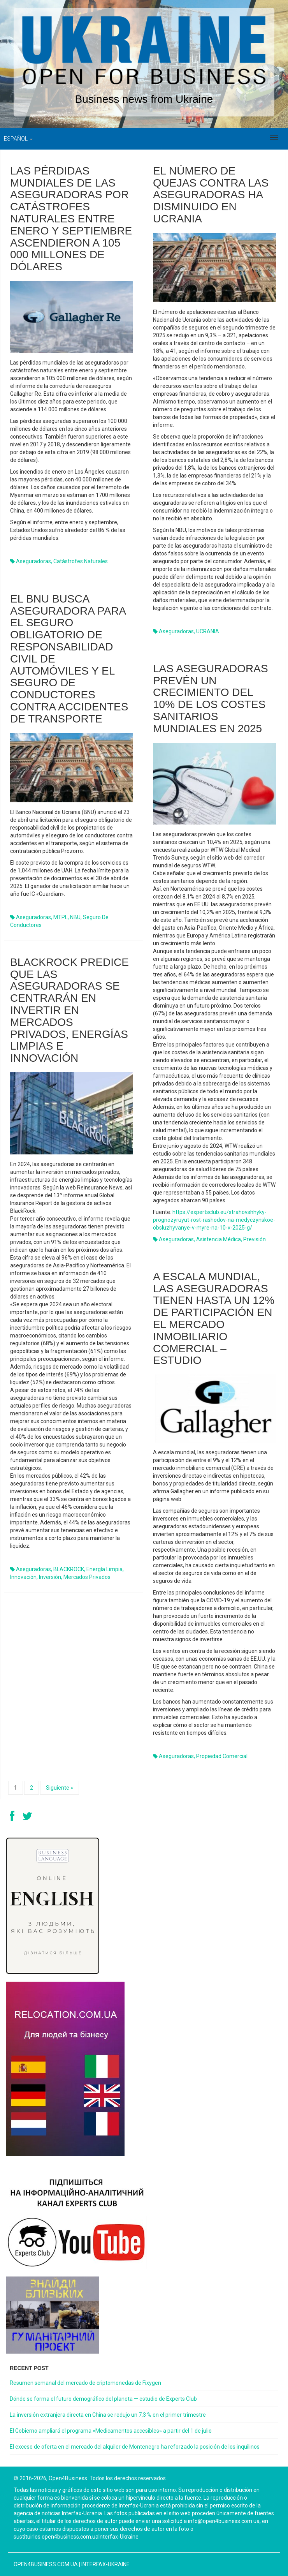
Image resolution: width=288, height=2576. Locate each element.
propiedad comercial (222, 1756)
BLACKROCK (68, 1569)
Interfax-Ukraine (105, 2564)
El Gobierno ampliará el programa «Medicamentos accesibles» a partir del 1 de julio (111, 2431)
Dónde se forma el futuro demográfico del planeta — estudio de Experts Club (103, 2399)
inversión (50, 1577)
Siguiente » (59, 1788)
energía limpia (104, 1569)
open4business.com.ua (46, 2564)
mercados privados (87, 1577)
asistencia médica (218, 1239)
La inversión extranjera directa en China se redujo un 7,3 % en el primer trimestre (108, 2415)
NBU (75, 917)
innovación (23, 1577)
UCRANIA (207, 631)
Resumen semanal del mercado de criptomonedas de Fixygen (85, 2383)
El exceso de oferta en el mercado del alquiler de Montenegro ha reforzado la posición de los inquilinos (135, 2447)
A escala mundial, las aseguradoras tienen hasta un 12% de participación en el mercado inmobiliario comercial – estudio (213, 1318)
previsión (254, 1239)
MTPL (60, 917)
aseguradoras (33, 561)
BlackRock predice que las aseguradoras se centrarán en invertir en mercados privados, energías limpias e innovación (69, 1010)
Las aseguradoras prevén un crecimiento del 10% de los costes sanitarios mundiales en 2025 (210, 699)
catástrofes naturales (80, 561)
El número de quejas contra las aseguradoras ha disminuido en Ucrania (211, 195)
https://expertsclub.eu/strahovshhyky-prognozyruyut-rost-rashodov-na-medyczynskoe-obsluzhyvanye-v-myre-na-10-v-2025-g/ (214, 1220)
